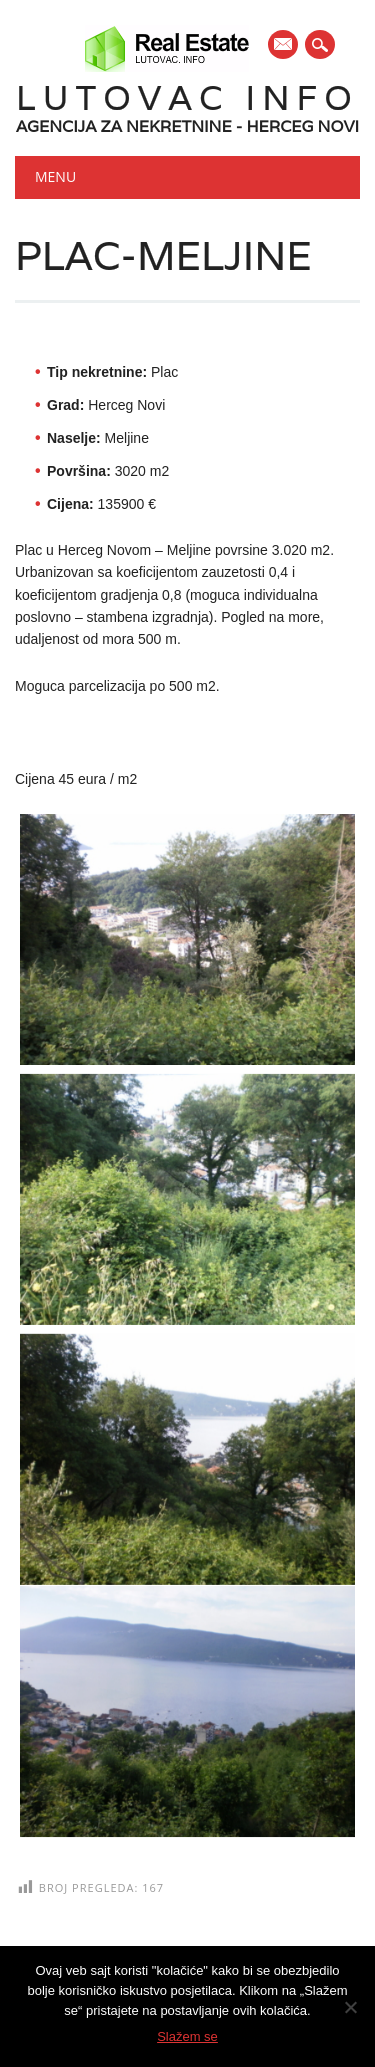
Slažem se (187, 2036)
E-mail (284, 46)
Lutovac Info (187, 97)
